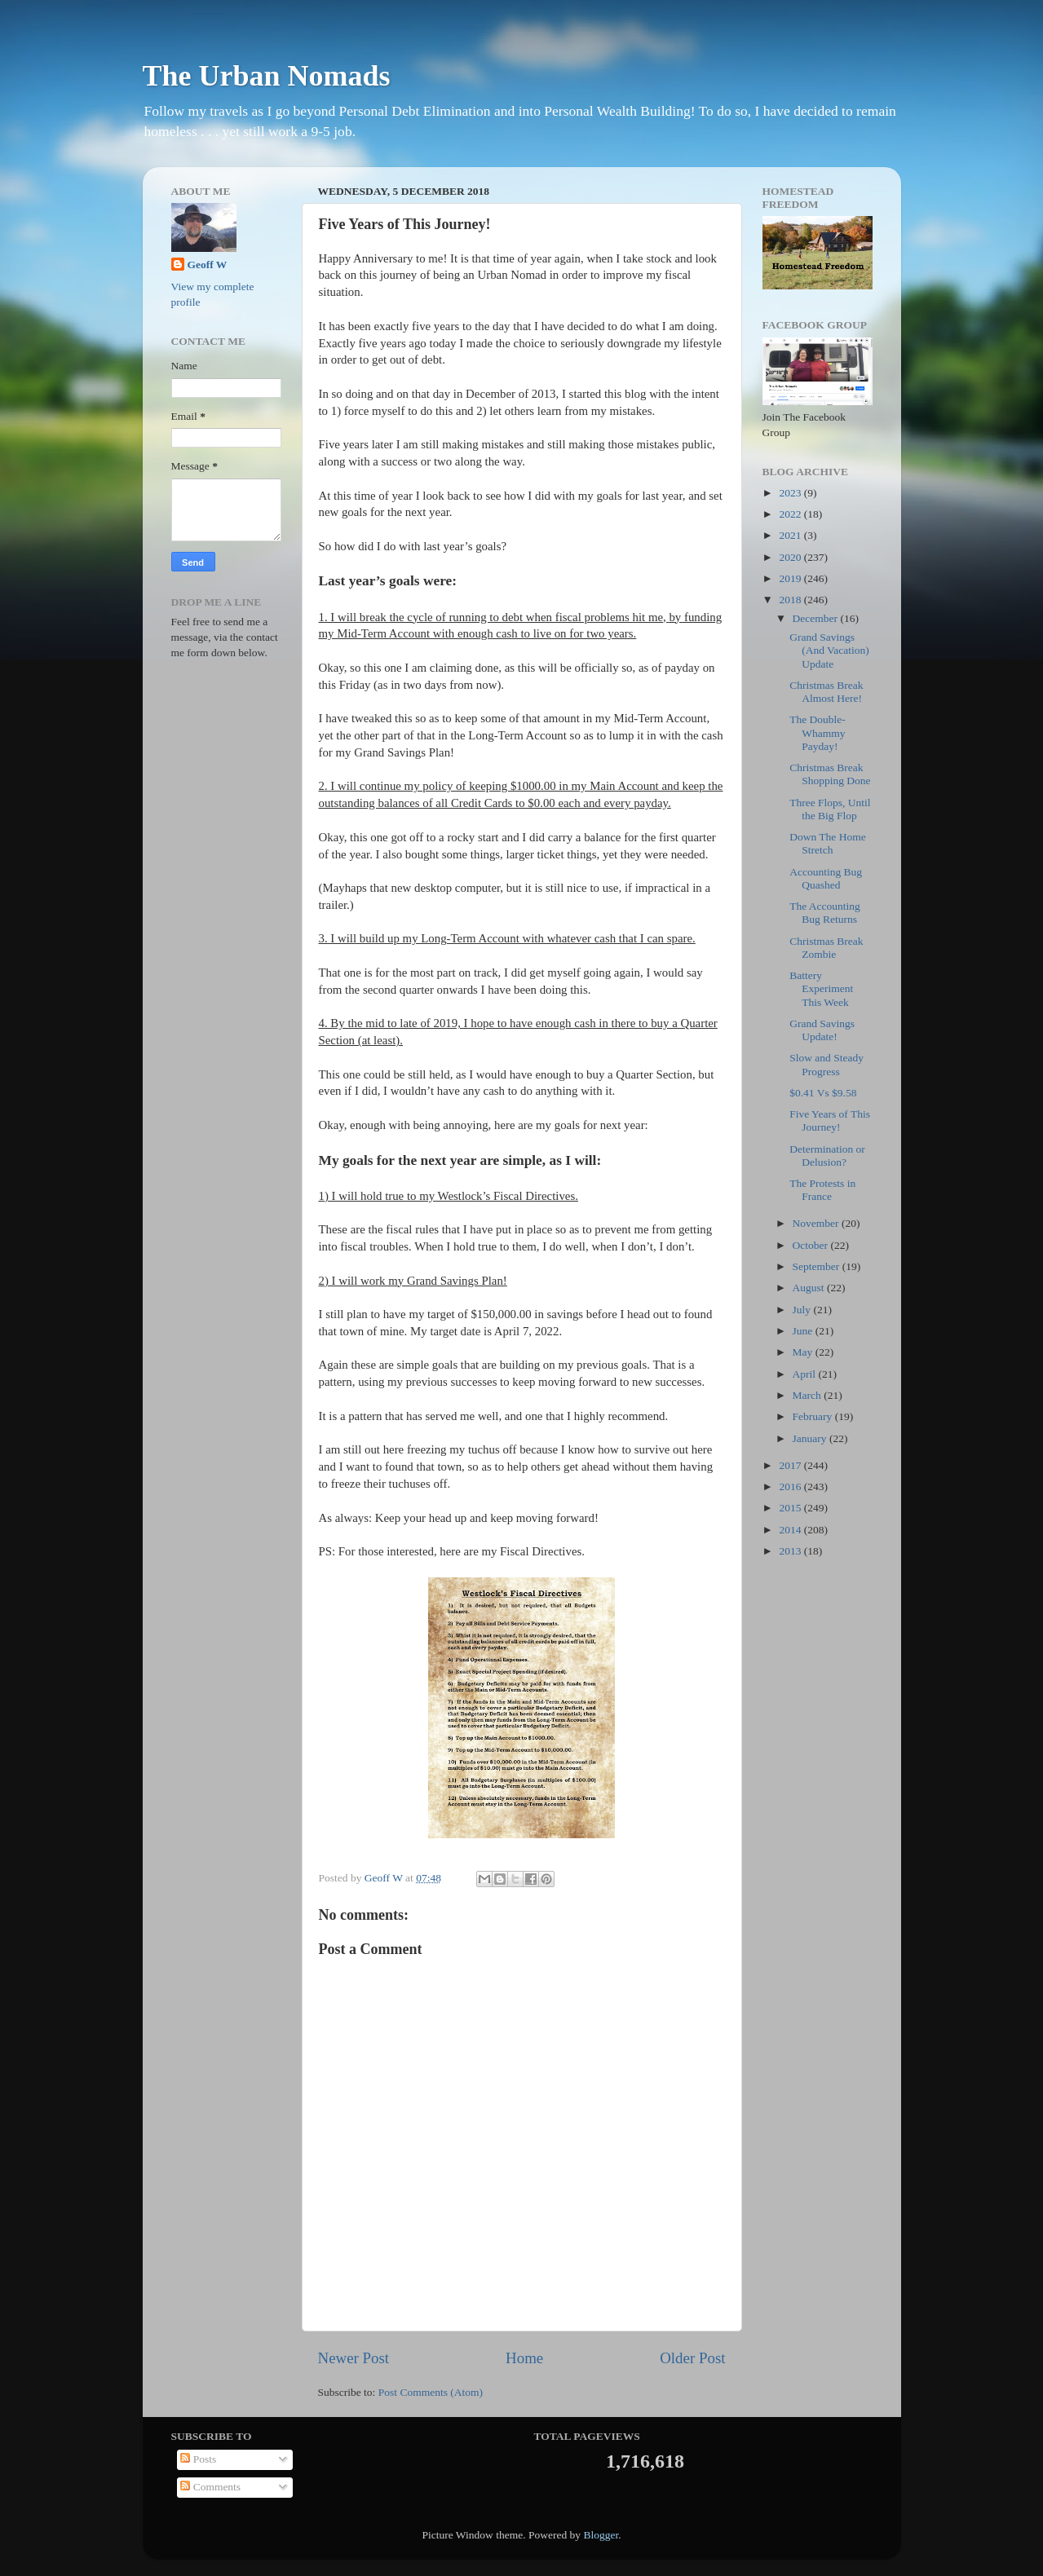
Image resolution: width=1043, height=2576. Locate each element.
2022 (791, 514)
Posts (198, 2459)
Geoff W (208, 264)
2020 (791, 557)
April (806, 1374)
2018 (791, 599)
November (817, 1223)
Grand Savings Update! (822, 1030)
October (812, 1245)
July (803, 1309)
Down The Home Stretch (827, 843)
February (814, 1416)
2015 (791, 1508)
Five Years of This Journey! (829, 1120)
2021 (791, 535)
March (808, 1395)
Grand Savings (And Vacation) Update (829, 650)
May (804, 1352)
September (817, 1266)
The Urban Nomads (267, 76)
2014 (791, 1530)
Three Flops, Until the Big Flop (829, 809)
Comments (210, 2487)
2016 (791, 1486)
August (810, 1287)
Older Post (692, 2357)
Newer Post (354, 2357)
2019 (791, 578)
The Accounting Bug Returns (824, 912)
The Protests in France (822, 1189)
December (817, 618)
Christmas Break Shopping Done (829, 774)
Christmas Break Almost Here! (826, 691)
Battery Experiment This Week (821, 988)
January (811, 1438)
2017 (791, 1465)
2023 (791, 493)
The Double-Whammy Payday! (817, 732)
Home (524, 2357)
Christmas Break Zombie (826, 947)
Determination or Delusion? (827, 1155)
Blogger (600, 2535)
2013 (791, 1551)
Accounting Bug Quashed (825, 878)
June (804, 1331)
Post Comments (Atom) (430, 2392)
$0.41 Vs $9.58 (822, 1093)
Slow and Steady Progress (826, 1064)
